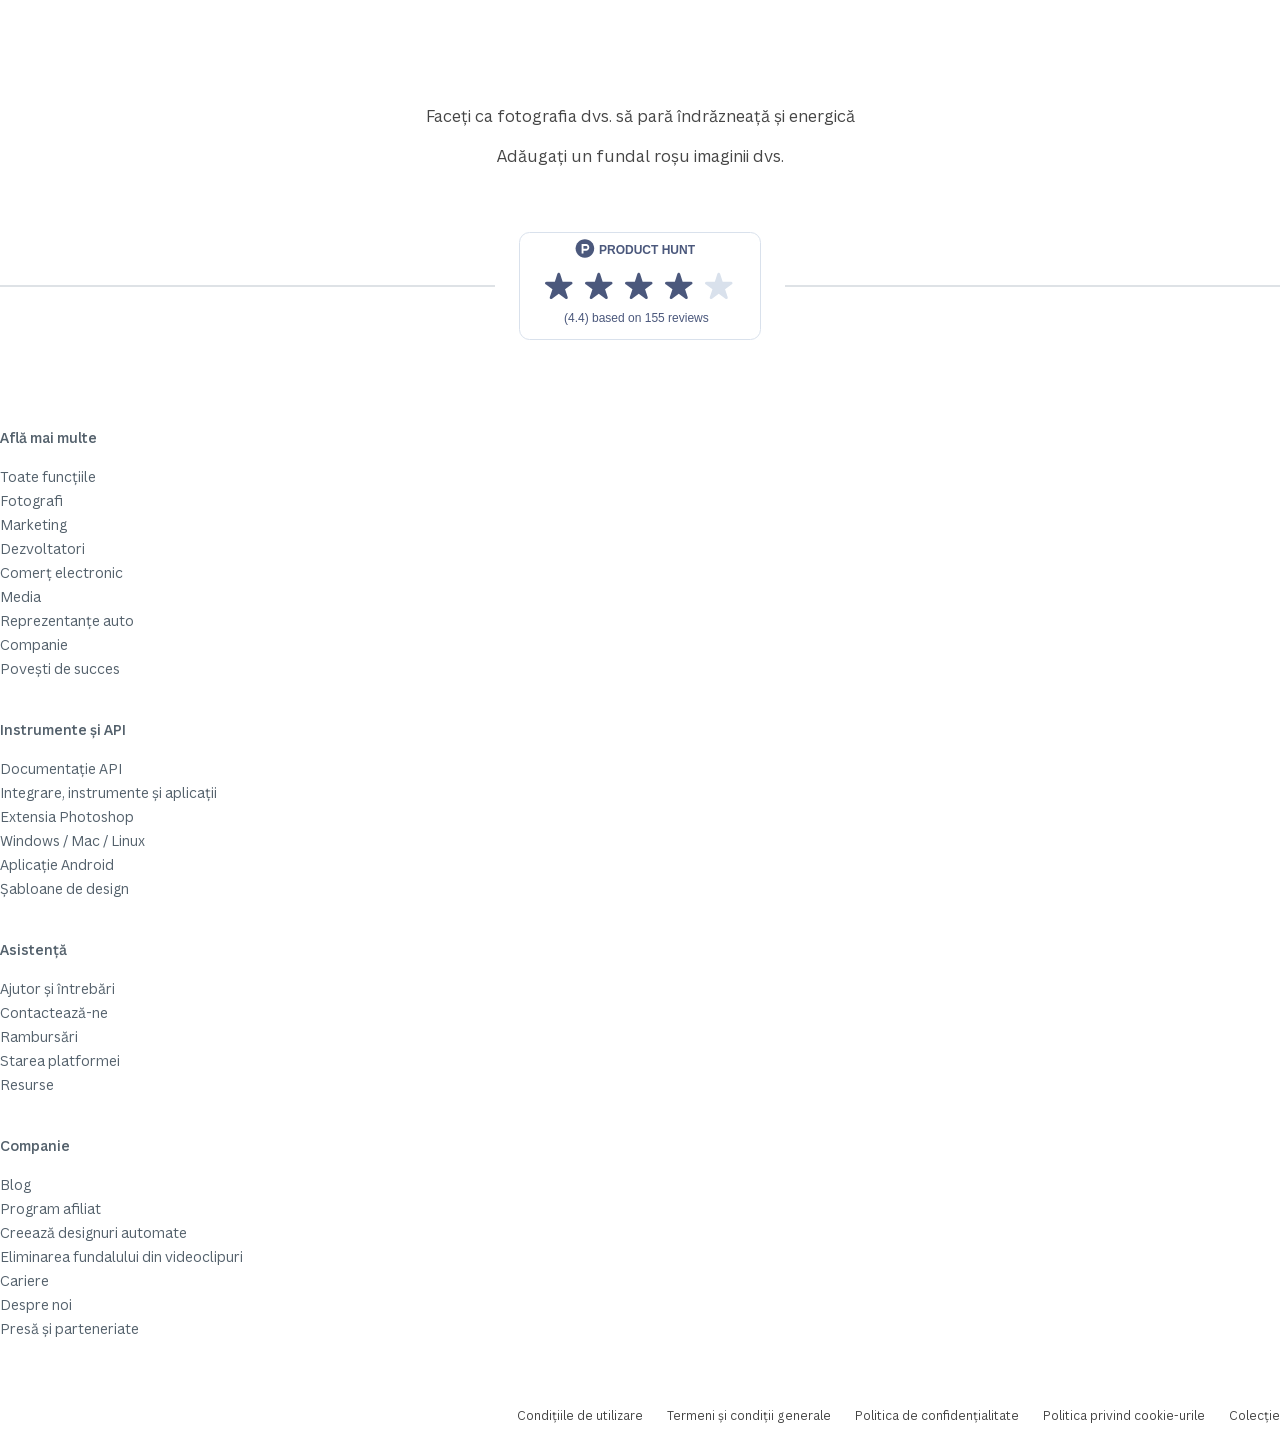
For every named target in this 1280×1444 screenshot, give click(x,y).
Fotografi (31, 500)
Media (20, 596)
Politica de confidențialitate (937, 1415)
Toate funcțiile (48, 476)
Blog (15, 1184)
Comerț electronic (61, 572)
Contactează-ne (54, 1012)
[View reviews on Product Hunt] (640, 286)
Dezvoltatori (42, 548)
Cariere (24, 1280)
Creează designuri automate (93, 1232)
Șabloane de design (64, 888)
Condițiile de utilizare (580, 1415)
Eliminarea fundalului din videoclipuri (121, 1256)
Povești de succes (60, 668)
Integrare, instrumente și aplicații (108, 792)
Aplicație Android (57, 864)
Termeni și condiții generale (749, 1415)
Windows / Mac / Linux (72, 840)
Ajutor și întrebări (57, 988)
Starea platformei (60, 1060)
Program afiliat (50, 1208)
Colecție (1254, 1415)
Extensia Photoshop (67, 816)
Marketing (33, 524)
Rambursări (39, 1036)
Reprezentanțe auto (67, 620)
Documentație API (61, 768)
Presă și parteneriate (69, 1328)
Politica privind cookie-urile (1124, 1415)
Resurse (27, 1084)
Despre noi (36, 1304)
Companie (34, 644)
